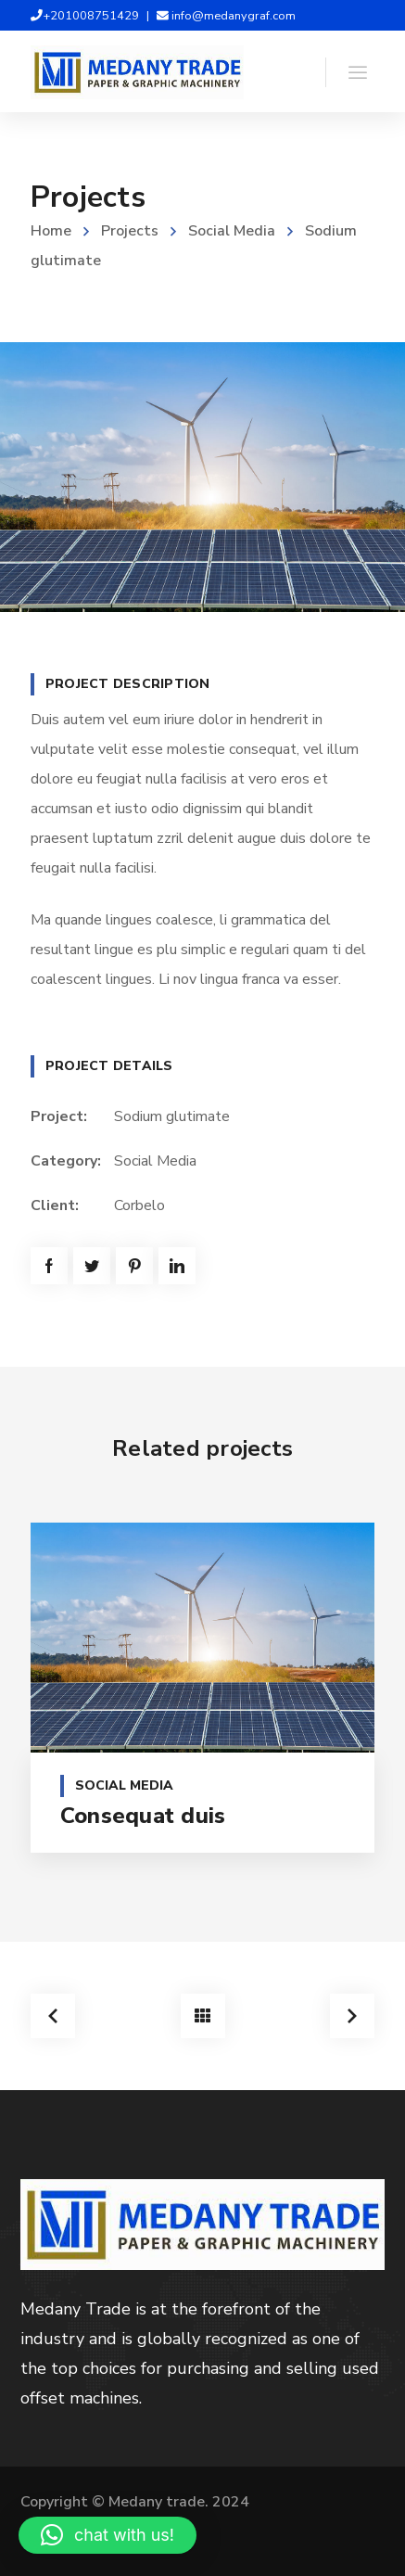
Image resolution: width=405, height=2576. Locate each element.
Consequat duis (143, 1815)
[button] (107, 2535)
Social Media (231, 231)
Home (51, 231)
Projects (129, 231)
